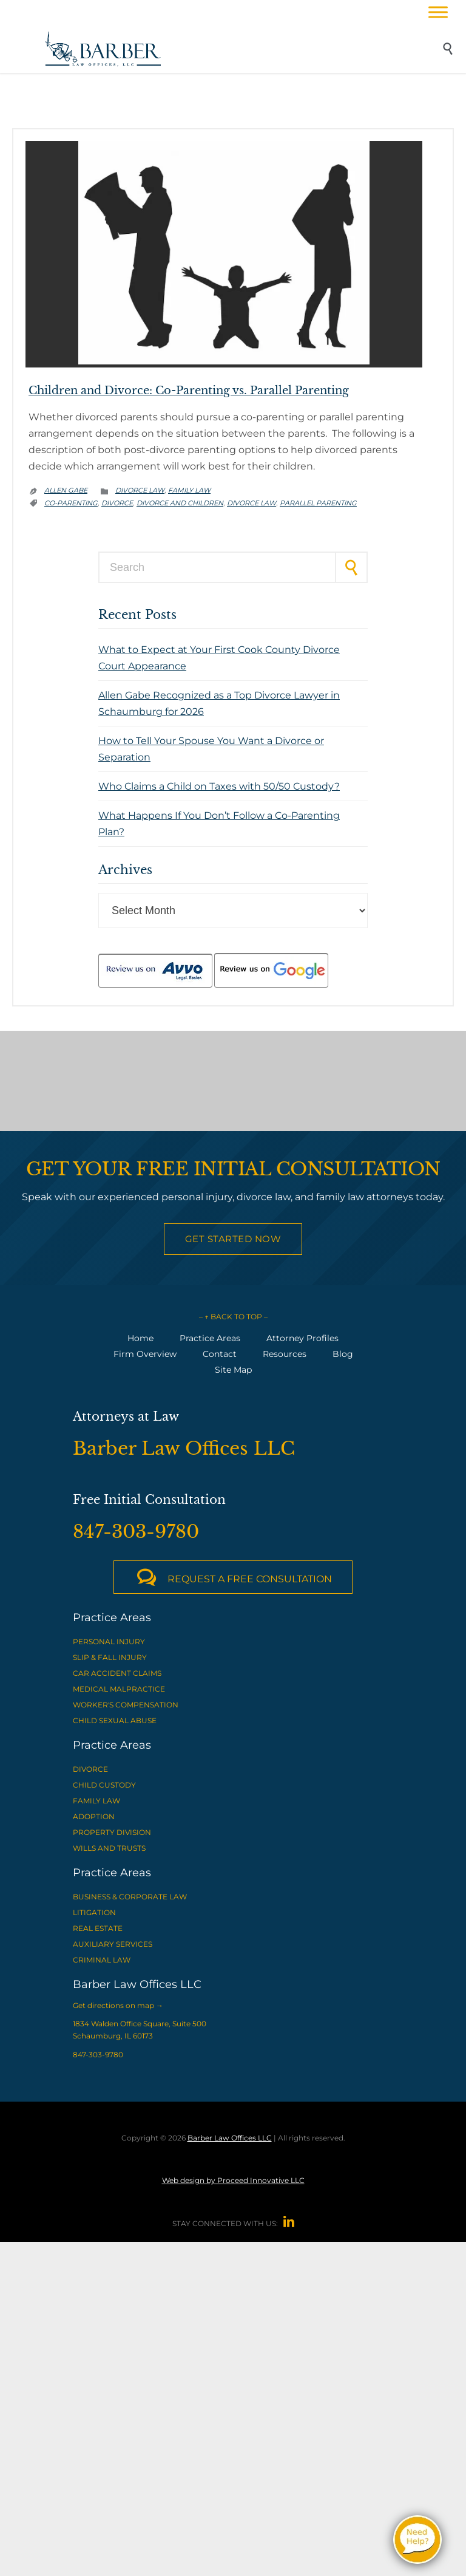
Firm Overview (145, 1353)
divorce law (251, 503)
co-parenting (71, 503)
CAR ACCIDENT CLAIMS (117, 1673)
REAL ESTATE (98, 1928)
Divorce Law (139, 490)
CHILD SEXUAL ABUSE (115, 1720)
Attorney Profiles (302, 1338)
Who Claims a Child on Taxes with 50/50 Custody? (219, 786)
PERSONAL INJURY (109, 1641)
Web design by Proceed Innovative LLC (233, 2180)
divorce (117, 503)
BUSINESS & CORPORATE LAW (130, 1896)
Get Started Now (233, 1239)
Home (140, 1338)
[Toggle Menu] (438, 12)
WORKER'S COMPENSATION (125, 1704)
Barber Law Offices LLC (229, 2137)
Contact (220, 1353)
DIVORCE (90, 1769)
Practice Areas (210, 1338)
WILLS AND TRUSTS (109, 1848)
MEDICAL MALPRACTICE (119, 1688)
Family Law (189, 490)
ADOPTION (94, 1816)
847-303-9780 (98, 2054)
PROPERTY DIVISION (112, 1832)
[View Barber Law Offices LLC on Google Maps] (233, 1081)
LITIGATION (94, 1912)
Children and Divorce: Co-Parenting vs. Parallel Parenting (189, 390)
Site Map (233, 1369)
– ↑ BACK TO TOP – (233, 1316)
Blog (343, 1353)
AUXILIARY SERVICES (112, 1944)
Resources (284, 1353)
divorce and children (180, 503)
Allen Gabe (65, 490)
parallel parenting (318, 503)
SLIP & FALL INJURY (110, 1657)
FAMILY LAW (96, 1800)
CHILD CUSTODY (104, 1784)
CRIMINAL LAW (101, 1959)
